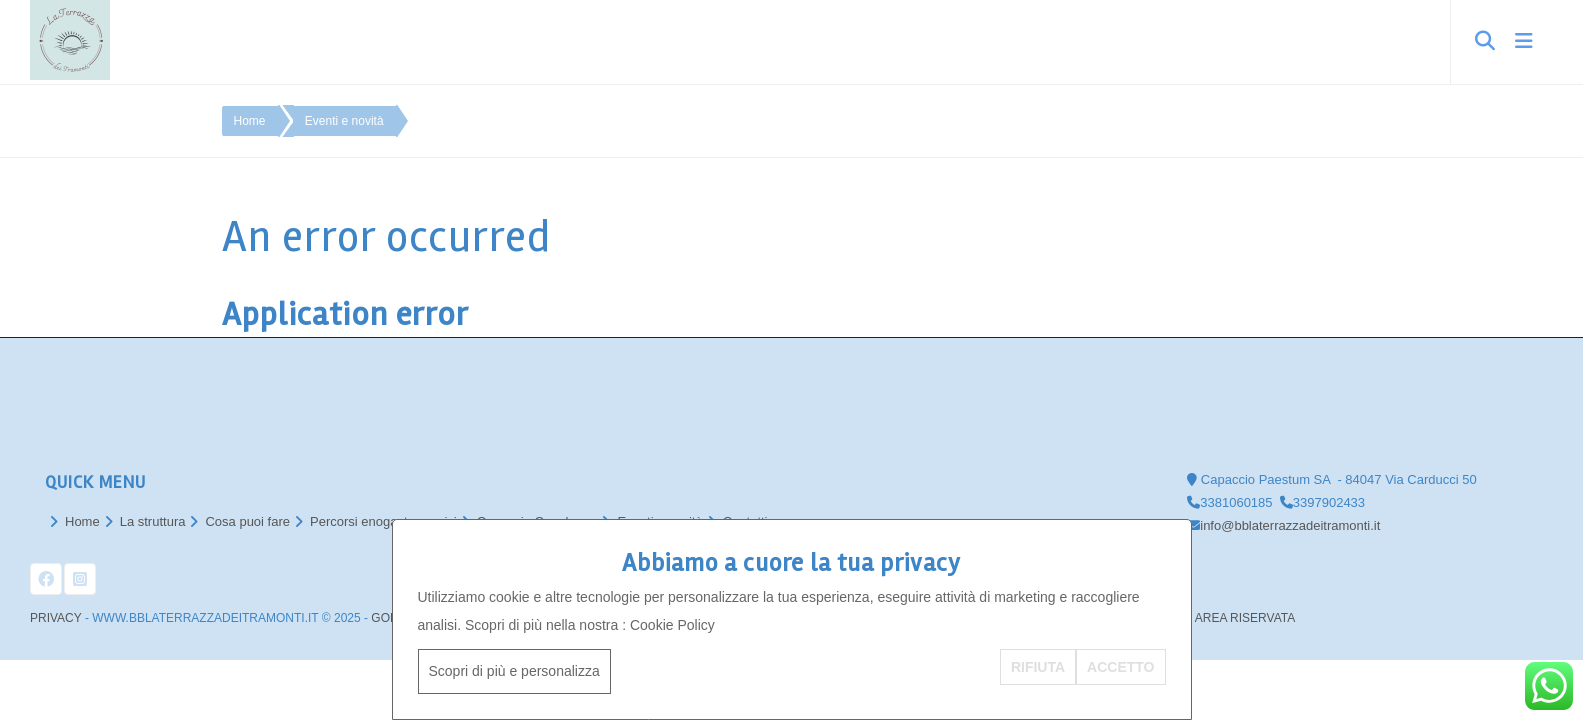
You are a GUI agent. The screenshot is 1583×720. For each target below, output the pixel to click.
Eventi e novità (344, 121)
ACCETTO (1120, 667)
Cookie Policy (672, 625)
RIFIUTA (1038, 667)
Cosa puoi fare (247, 521)
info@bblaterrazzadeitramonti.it (1290, 525)
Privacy (56, 618)
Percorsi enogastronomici (383, 521)
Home (250, 121)
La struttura (153, 521)
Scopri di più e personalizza (514, 671)
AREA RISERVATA (1245, 618)
